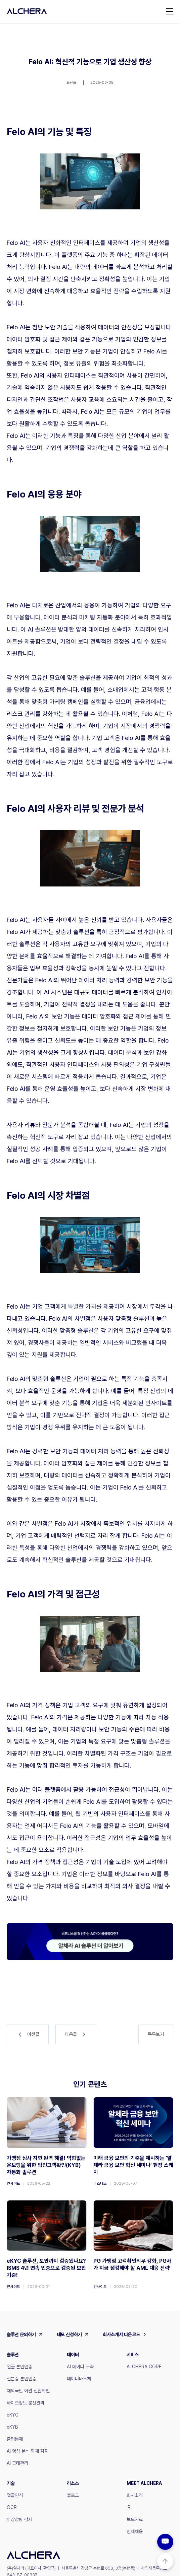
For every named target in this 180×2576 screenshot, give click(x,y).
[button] (169, 11)
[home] (27, 11)
